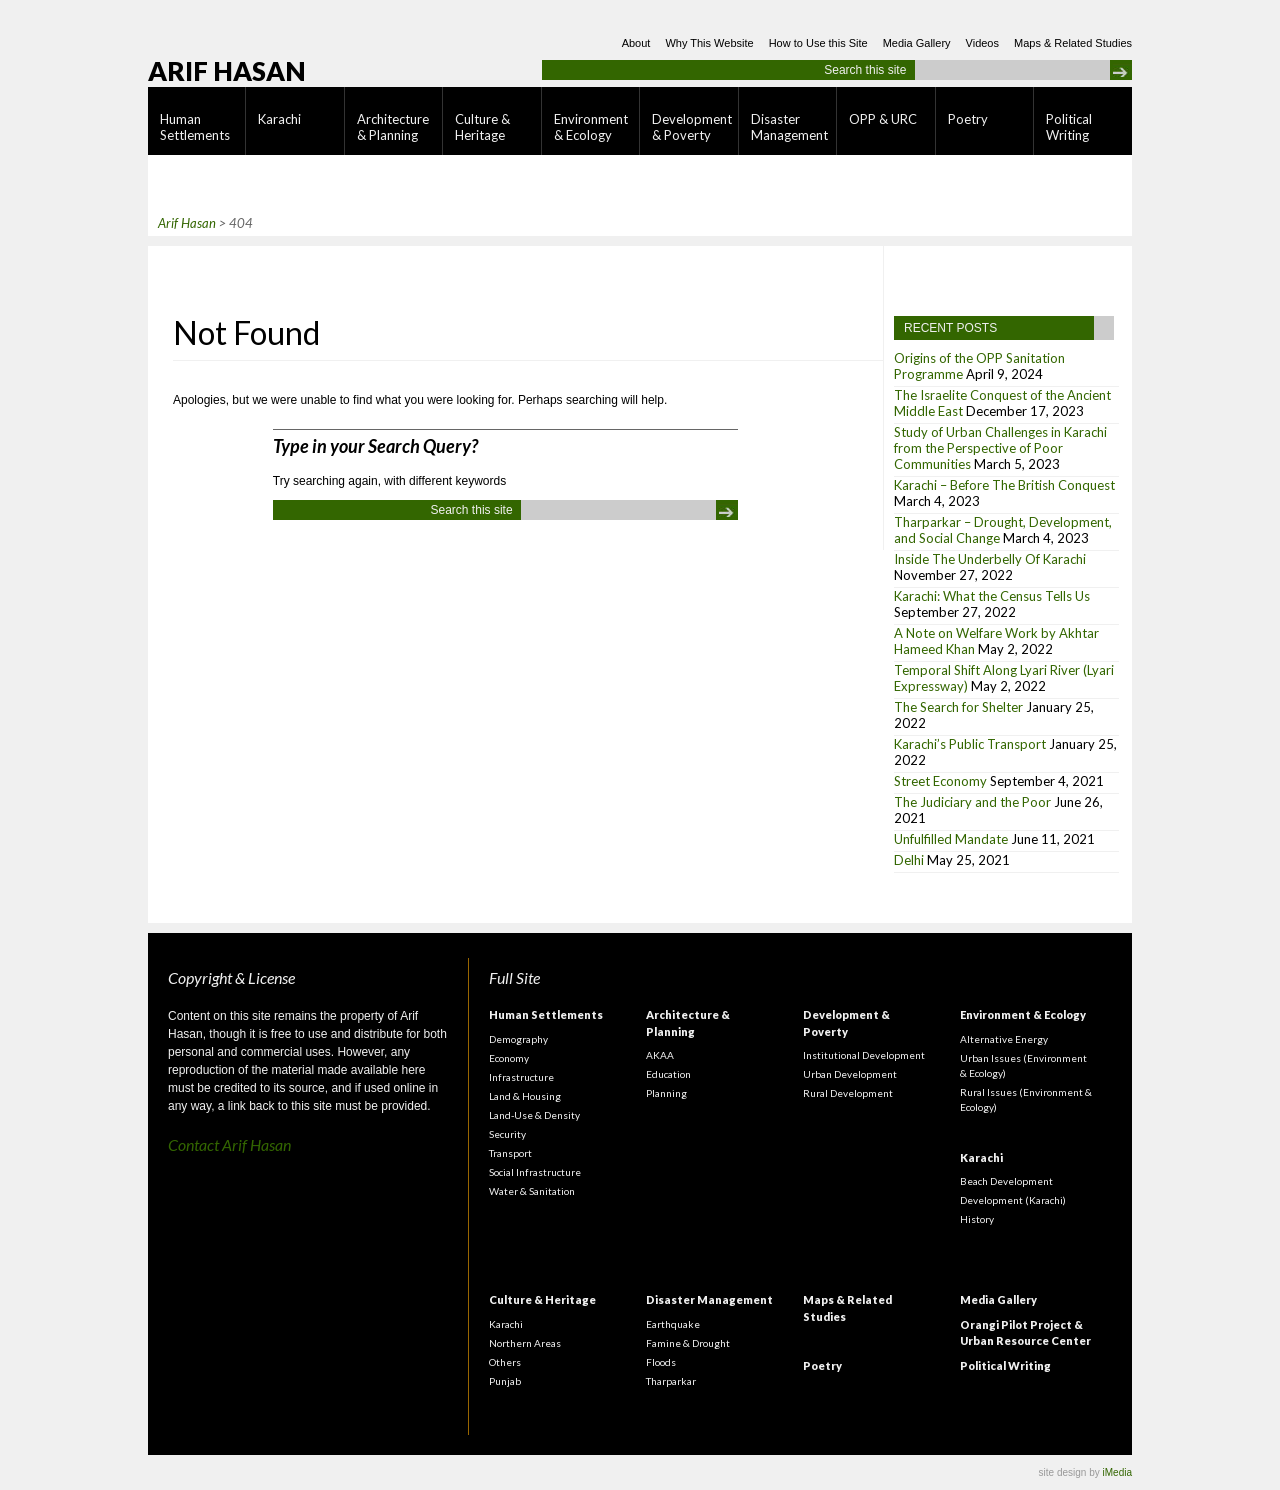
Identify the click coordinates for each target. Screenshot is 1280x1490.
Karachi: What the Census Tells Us (992, 596)
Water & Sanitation (532, 1191)
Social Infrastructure (535, 1172)
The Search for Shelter (958, 707)
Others (505, 1362)
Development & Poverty (692, 127)
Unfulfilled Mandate (951, 839)
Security (507, 1134)
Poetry (968, 119)
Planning (666, 1093)
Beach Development (1006, 1181)
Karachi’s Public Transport (970, 744)
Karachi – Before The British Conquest (1004, 485)
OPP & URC (883, 119)
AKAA (660, 1055)
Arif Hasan (227, 71)
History (977, 1219)
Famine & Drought (688, 1343)
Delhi (909, 860)
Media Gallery (917, 43)
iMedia (1117, 1472)
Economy (509, 1058)
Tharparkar (671, 1381)
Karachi (279, 119)
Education (668, 1074)
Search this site (865, 70)
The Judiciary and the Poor (972, 802)
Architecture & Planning (393, 127)
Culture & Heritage (482, 127)
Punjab (505, 1381)
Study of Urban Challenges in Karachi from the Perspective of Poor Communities (1000, 448)
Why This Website (709, 43)
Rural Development (848, 1093)
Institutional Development (864, 1055)
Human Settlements (195, 127)
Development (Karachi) (1013, 1200)
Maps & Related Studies (1073, 43)
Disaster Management (789, 127)
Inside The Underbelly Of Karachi (990, 559)
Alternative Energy (1004, 1039)
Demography (518, 1039)
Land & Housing (525, 1096)
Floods (661, 1362)
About (636, 43)
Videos (982, 43)
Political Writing (1069, 127)
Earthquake (673, 1324)
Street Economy (940, 781)
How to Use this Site (818, 43)
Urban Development (850, 1074)
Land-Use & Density (534, 1115)
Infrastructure (521, 1077)
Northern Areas (525, 1343)
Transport (510, 1153)
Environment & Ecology (591, 127)
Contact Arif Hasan (229, 1144)
